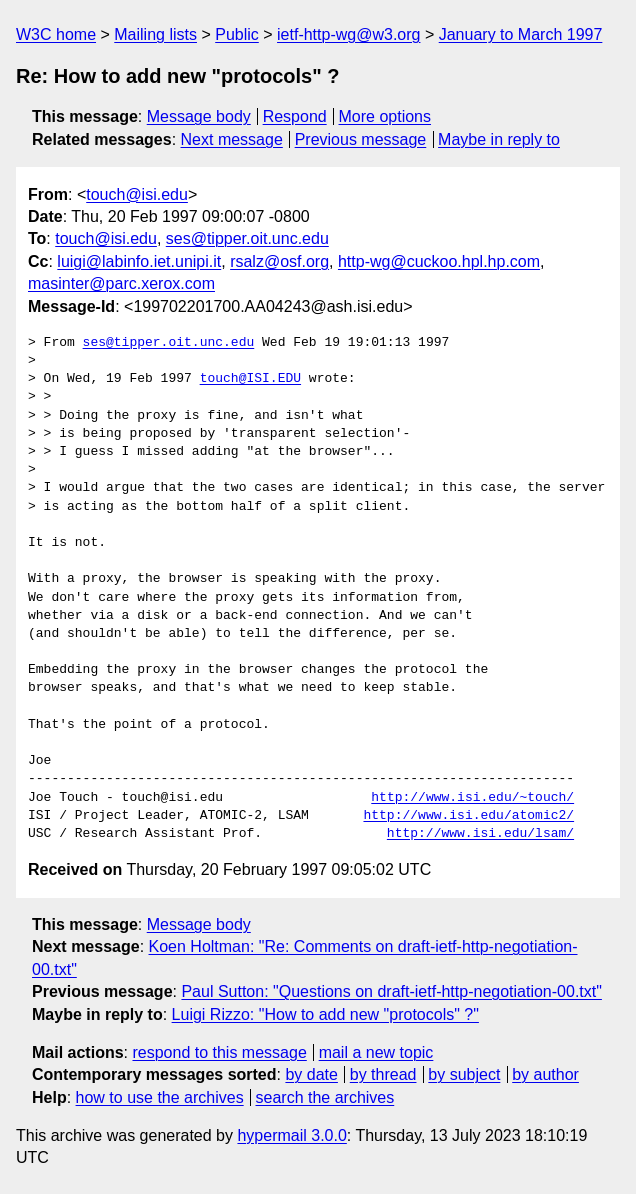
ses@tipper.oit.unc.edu (247, 238)
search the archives (325, 1097)
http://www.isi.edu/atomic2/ (468, 816)
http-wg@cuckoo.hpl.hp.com (439, 261)
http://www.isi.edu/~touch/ (472, 798)
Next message (232, 139)
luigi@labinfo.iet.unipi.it (139, 261)
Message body (199, 116)
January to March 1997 (521, 34)
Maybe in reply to (499, 139)
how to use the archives (160, 1097)
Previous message (361, 139)
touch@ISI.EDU (250, 379)
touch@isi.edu (137, 194)
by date (311, 1074)
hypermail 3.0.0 (291, 1135)
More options (385, 116)
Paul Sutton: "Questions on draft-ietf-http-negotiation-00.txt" (391, 991)
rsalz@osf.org (279, 261)
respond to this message (219, 1052)
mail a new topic (376, 1052)
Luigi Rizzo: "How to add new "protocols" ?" (325, 1014)
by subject (464, 1074)
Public (237, 34)
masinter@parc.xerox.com (121, 283)
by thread (383, 1074)
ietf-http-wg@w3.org (348, 34)
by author (545, 1074)
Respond (295, 116)
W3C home (56, 34)
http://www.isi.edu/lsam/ (480, 834)
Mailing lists (155, 34)
